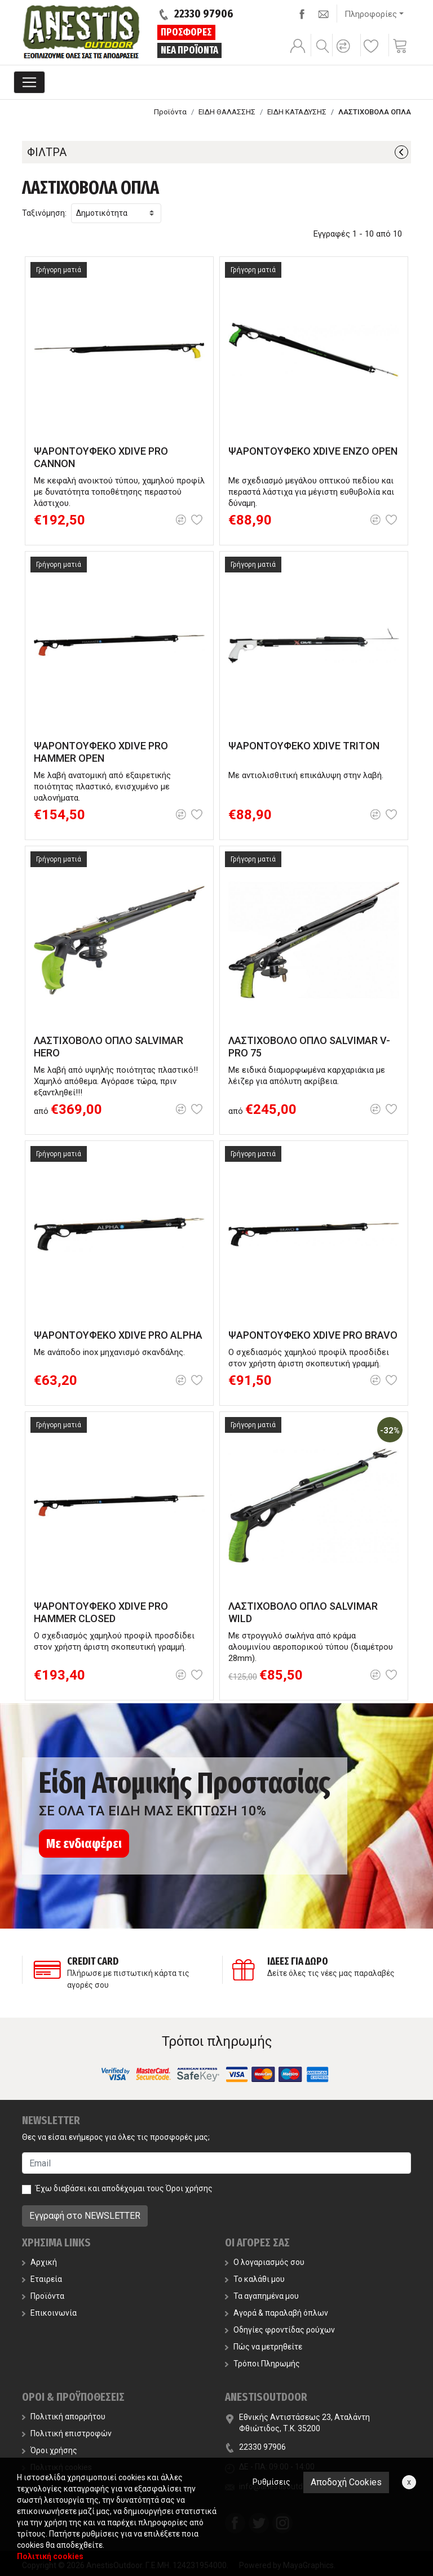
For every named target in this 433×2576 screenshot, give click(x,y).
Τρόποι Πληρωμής (262, 2363)
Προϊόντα (170, 112)
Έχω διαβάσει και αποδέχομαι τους (124, 2188)
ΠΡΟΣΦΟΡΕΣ (186, 32)
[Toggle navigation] (29, 82)
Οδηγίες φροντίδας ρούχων (280, 2329)
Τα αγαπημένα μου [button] (262, 2295)
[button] (345, 53)
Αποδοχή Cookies (346, 2482)
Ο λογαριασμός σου (264, 2262)
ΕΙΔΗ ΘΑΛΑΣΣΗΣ (226, 112)
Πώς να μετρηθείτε (263, 2346)
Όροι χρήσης (189, 2188)
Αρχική (39, 2262)
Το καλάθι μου (255, 2279)
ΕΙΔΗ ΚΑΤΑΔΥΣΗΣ (296, 112)
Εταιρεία (42, 2279)
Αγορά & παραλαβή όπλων (276, 2312)
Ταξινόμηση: (44, 212)
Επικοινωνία (49, 2312)
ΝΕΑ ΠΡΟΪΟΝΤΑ (189, 50)
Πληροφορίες (370, 14)
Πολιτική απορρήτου (63, 2416)
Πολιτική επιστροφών (67, 2433)
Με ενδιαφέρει (84, 1843)
